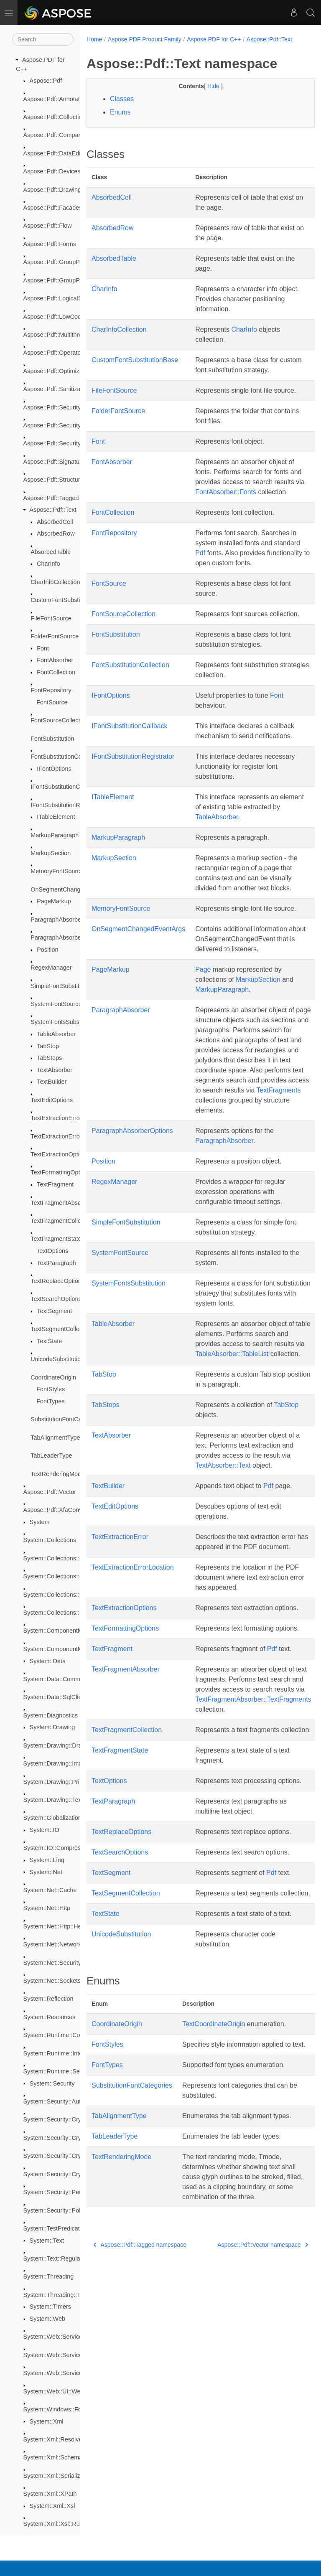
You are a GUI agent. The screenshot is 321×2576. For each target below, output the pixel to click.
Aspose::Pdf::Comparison (57, 135)
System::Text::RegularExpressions (69, 2258)
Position (47, 949)
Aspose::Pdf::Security (52, 407)
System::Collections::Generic (62, 1576)
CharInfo (48, 563)
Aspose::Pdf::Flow (47, 225)
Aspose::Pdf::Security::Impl (59, 443)
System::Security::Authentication (66, 2101)
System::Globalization (52, 1817)
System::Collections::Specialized (66, 1612)
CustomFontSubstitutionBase (69, 600)
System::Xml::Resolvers (55, 2439)
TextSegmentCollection (61, 1329)
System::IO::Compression (57, 1847)
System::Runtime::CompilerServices (71, 2035)
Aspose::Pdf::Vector (49, 1492)
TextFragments (279, 1099)
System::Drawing (52, 1727)
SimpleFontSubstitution (61, 986)
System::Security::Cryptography (65, 2119)
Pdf (200, 561)
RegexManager (51, 967)
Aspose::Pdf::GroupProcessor (63, 262)
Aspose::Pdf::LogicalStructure (63, 298)
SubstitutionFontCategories (67, 1419)
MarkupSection (51, 853)
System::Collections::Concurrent (66, 1558)
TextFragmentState (56, 1238)
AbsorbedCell (55, 521)
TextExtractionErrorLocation (67, 1136)
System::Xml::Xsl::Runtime (58, 2523)
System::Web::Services (54, 2336)
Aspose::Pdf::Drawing (52, 189)
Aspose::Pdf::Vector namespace (246, 2273)
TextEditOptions (52, 1100)
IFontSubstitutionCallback (65, 786)
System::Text (47, 2240)
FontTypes (50, 1401)
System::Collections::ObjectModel (68, 1594)
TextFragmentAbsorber (61, 1202)
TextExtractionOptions (60, 1154)
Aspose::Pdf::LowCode (53, 316)
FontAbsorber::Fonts (225, 500)
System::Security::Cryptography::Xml (72, 2174)
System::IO (44, 1830)
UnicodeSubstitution (57, 1359)
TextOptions (52, 1250)
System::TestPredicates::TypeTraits (70, 2228)
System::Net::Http (47, 1908)
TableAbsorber (56, 1034)
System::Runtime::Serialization (64, 2071)
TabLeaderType (51, 1455)
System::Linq (47, 1860)
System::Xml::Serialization (58, 2475)
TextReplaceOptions (57, 1281)
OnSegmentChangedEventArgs (73, 889)
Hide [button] (206, 94)
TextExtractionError (56, 1118)
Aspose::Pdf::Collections (56, 117)
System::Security (52, 2083)
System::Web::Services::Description (71, 2355)
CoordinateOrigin (53, 1377)
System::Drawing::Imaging (58, 1763)
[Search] (43, 39)
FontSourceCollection (59, 720)
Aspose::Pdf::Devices (52, 171)
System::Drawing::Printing (58, 1781)
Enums (120, 120)
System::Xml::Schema (53, 2457)
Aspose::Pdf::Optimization (58, 371)
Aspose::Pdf (46, 80)
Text (188, 2032)
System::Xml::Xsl (52, 2505)
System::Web (47, 2318)
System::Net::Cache (50, 1890)
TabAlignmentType (55, 1437)
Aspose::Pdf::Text (53, 509)
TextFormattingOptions (61, 1172)
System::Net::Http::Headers (60, 1926)
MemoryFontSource (57, 871)
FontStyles (50, 1389)
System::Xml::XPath (50, 2493)
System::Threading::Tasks (58, 2294)
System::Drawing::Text (53, 1799)
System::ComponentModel (58, 1630)
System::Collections (49, 1540)
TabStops (49, 1057)
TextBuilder (51, 1081)
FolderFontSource (55, 636)
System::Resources (49, 2017)
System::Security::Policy (55, 2210)
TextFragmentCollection (62, 1220)
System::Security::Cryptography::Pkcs (74, 2137)
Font (43, 648)
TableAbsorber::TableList (231, 1362)
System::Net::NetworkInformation (67, 1944)
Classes (122, 107)
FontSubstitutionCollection (65, 756)
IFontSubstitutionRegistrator (68, 805)
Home (94, 39)
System (40, 1522)
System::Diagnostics (50, 1715)
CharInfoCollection (55, 582)
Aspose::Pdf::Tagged (51, 498)
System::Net (46, 1872)
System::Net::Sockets (52, 1980)
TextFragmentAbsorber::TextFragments (253, 1708)
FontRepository (51, 690)
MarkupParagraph (55, 835)
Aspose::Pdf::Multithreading (60, 334)
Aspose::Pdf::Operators (54, 352)
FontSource (51, 702)
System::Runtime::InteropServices (69, 2053)
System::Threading (48, 2276)
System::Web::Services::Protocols (68, 2373)
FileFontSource (51, 618)
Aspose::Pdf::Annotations (57, 99)
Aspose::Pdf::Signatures (55, 461)
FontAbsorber (55, 660)
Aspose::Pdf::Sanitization (56, 389)
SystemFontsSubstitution (64, 1022)
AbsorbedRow (55, 533)
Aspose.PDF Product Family (144, 39)
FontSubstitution (52, 738)
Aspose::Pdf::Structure (53, 479)
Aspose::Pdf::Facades (52, 207)
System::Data (48, 1661)
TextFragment (55, 1184)
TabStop (48, 1046)
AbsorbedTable (51, 552)
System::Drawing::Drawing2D (62, 1745)
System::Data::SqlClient (55, 1697)
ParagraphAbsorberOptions (67, 937)
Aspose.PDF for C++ (214, 39)
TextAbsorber (54, 1070)
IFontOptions (54, 768)
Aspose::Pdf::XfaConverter (58, 1509)
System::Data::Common (55, 1679)
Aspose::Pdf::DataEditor (55, 153)
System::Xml (47, 2421)
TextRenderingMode (57, 1474)
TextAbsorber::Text (223, 1474)
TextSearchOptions (56, 1299)
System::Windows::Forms (57, 2409)
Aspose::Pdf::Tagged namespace (139, 2273)
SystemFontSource (56, 1004)
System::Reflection (48, 1998)
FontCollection (56, 672)
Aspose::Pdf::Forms (49, 244)
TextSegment (54, 1311)
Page (203, 978)
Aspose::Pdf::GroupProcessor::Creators (76, 280)
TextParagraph (56, 1263)
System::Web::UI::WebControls (65, 2391)
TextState (49, 1341)
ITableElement (56, 816)
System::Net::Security (52, 1962)
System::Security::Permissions (63, 2192)
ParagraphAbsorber (57, 919)
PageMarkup (54, 901)
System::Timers (50, 2306)
